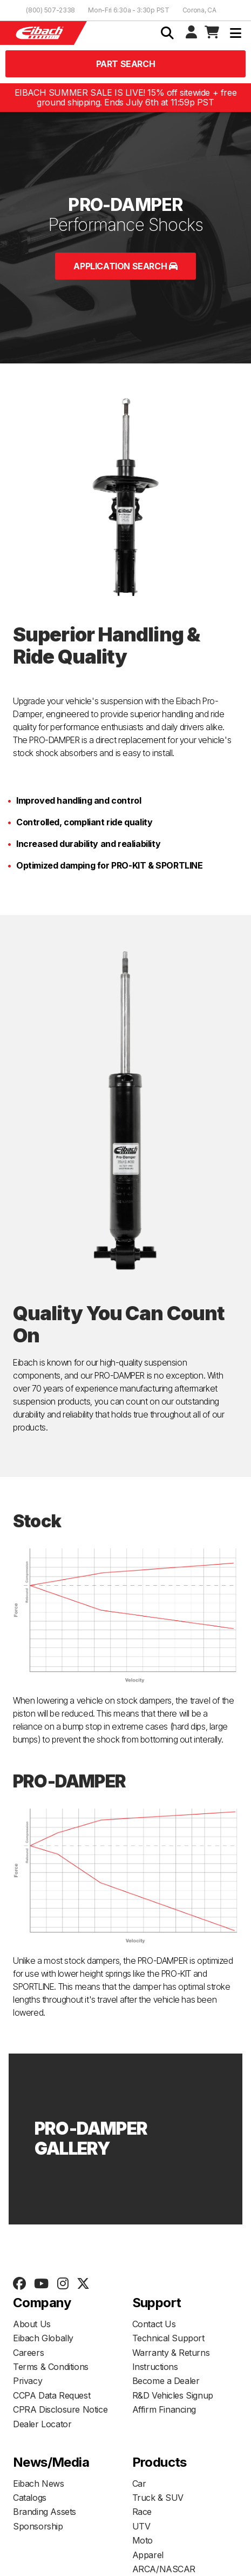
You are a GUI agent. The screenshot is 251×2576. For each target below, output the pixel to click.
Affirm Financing (164, 2409)
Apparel (148, 2555)
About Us (32, 2324)
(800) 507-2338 (50, 10)
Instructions (155, 2367)
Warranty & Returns (171, 2353)
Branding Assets (44, 2512)
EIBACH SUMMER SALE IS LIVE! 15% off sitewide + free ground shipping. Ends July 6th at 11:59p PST (126, 98)
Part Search (125, 63)
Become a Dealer (166, 2381)
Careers (28, 2353)
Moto (142, 2540)
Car (139, 2483)
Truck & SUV (158, 2497)
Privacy (27, 2381)
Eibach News (38, 2483)
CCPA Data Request (51, 2395)
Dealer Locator (42, 2424)
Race (142, 2512)
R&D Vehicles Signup (172, 2395)
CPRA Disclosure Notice (60, 2409)
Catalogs (29, 2497)
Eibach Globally (43, 2338)
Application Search (125, 266)
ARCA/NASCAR (164, 2569)
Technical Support (168, 2338)
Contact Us (154, 2324)
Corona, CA (199, 10)
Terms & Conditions (51, 2367)
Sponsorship (38, 2526)
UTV (141, 2526)
